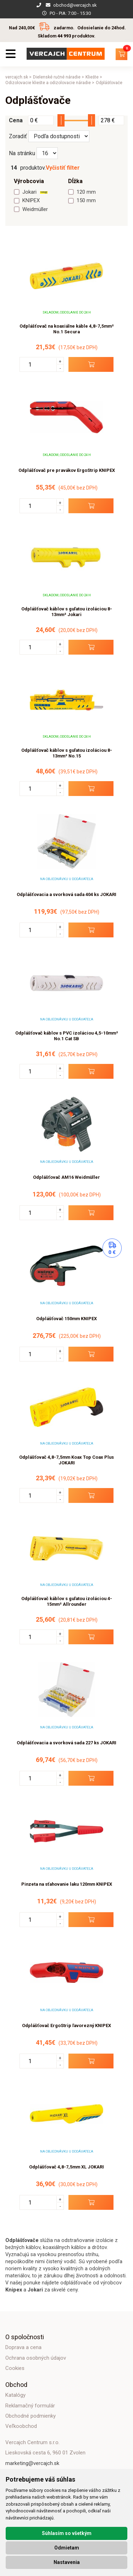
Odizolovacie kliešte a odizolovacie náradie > (49, 82)
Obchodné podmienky (30, 2416)
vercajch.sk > (18, 77)
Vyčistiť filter (63, 167)
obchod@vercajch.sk (75, 5)
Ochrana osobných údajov (35, 2358)
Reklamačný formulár (30, 2405)
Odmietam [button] (66, 2548)
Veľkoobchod (21, 2426)
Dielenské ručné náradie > (58, 77)
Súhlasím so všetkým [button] (67, 2533)
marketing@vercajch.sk (32, 2463)
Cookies (14, 2368)
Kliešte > (93, 77)
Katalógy (15, 2395)
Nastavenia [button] (67, 2562)
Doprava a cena (23, 2347)
